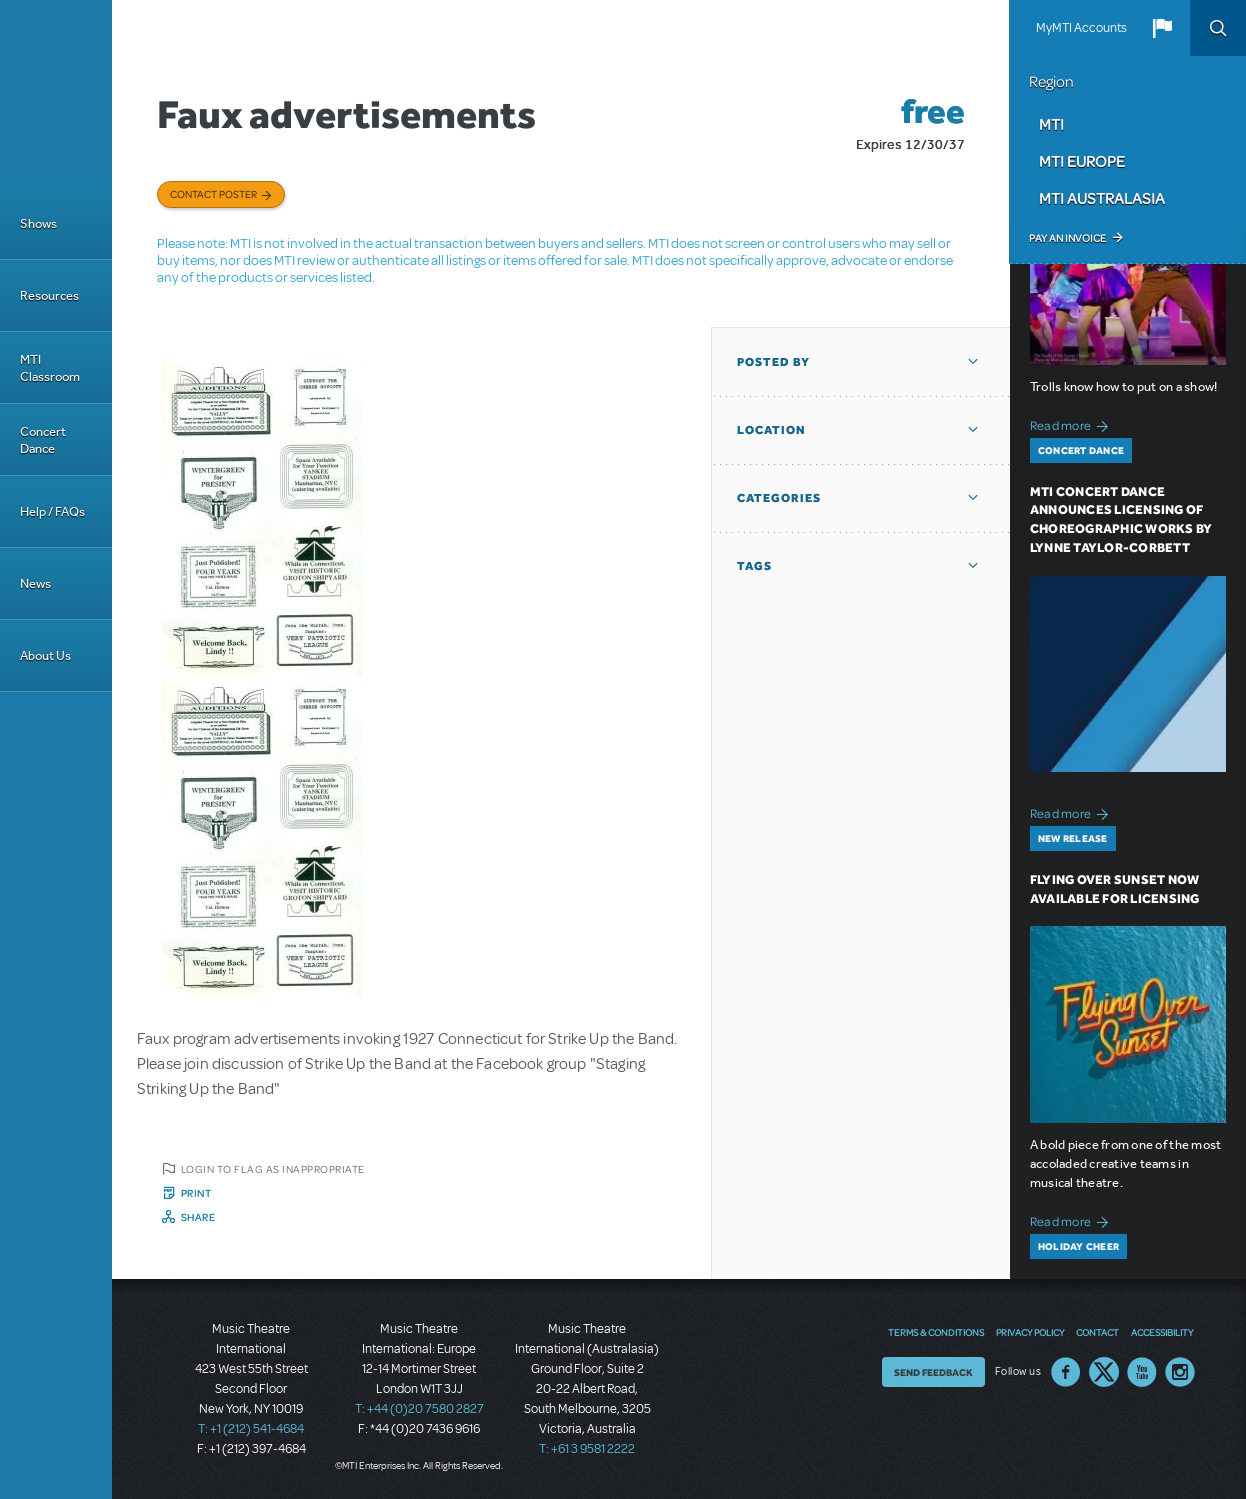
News (35, 583)
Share (198, 1217)
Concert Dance (43, 440)
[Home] (56, 94)
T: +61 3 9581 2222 (587, 1449)
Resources (49, 295)
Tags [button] (754, 566)
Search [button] (1218, 28)
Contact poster (213, 194)
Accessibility (1162, 1332)
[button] (1162, 28)
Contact (1097, 1332)
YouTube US (1142, 1372)
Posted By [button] (773, 362)
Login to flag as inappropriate (273, 1169)
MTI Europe (1082, 161)
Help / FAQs (52, 511)
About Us (45, 655)
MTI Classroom (50, 368)
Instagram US (1180, 1372)
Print (196, 1193)
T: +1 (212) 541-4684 (251, 1429)
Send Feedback (933, 1372)
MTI (1051, 124)
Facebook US (1066, 1372)
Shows (38, 223)
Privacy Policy (1030, 1332)
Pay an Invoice (1067, 238)
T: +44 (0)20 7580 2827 (419, 1409)
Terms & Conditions (936, 1332)
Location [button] (771, 430)
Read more (1072, 423)
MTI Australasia (1102, 198)
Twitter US (1104, 1372)
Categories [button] (779, 498)
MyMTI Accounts (1081, 28)
